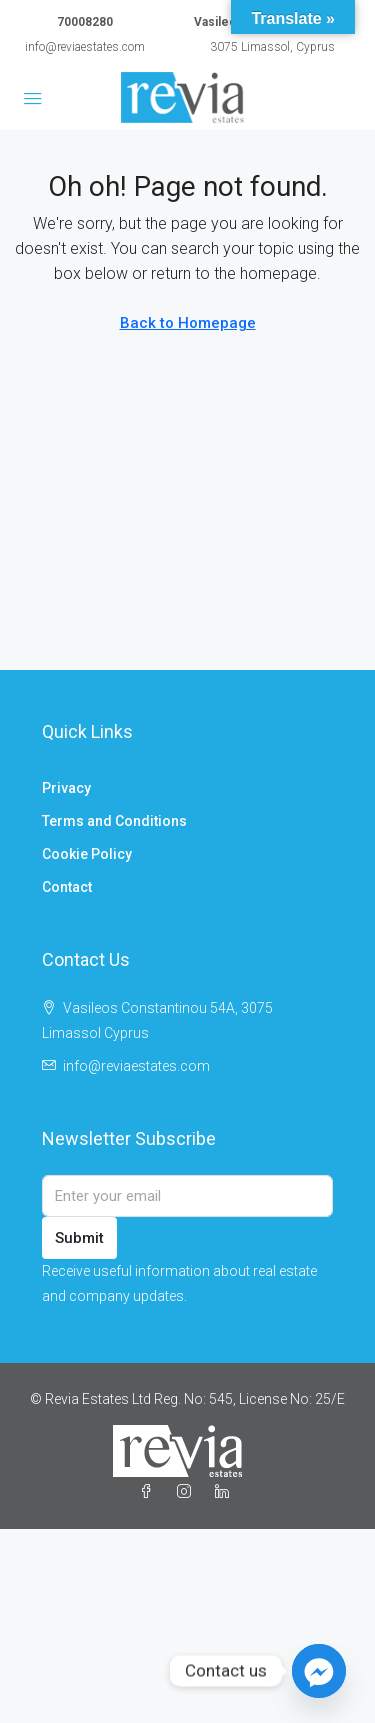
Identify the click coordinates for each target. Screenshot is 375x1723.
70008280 (85, 22)
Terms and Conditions (114, 821)
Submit (79, 1238)
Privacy (66, 788)
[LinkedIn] (226, 1492)
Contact (67, 887)
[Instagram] (188, 1492)
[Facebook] (150, 1492)
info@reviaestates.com (85, 47)
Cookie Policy (87, 854)
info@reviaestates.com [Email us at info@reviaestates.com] (136, 1066)
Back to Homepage (188, 323)
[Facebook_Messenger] (319, 1671)
